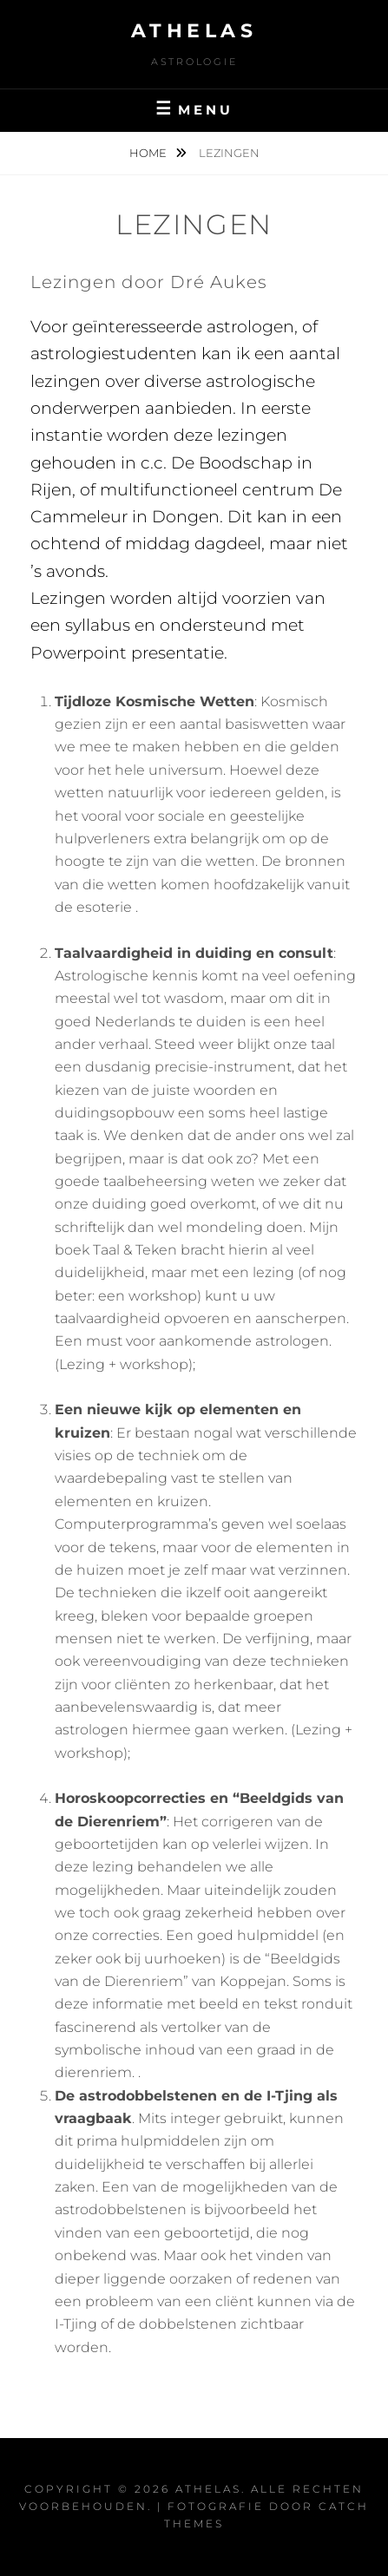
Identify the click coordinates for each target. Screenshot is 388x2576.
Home (149, 153)
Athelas (194, 31)
